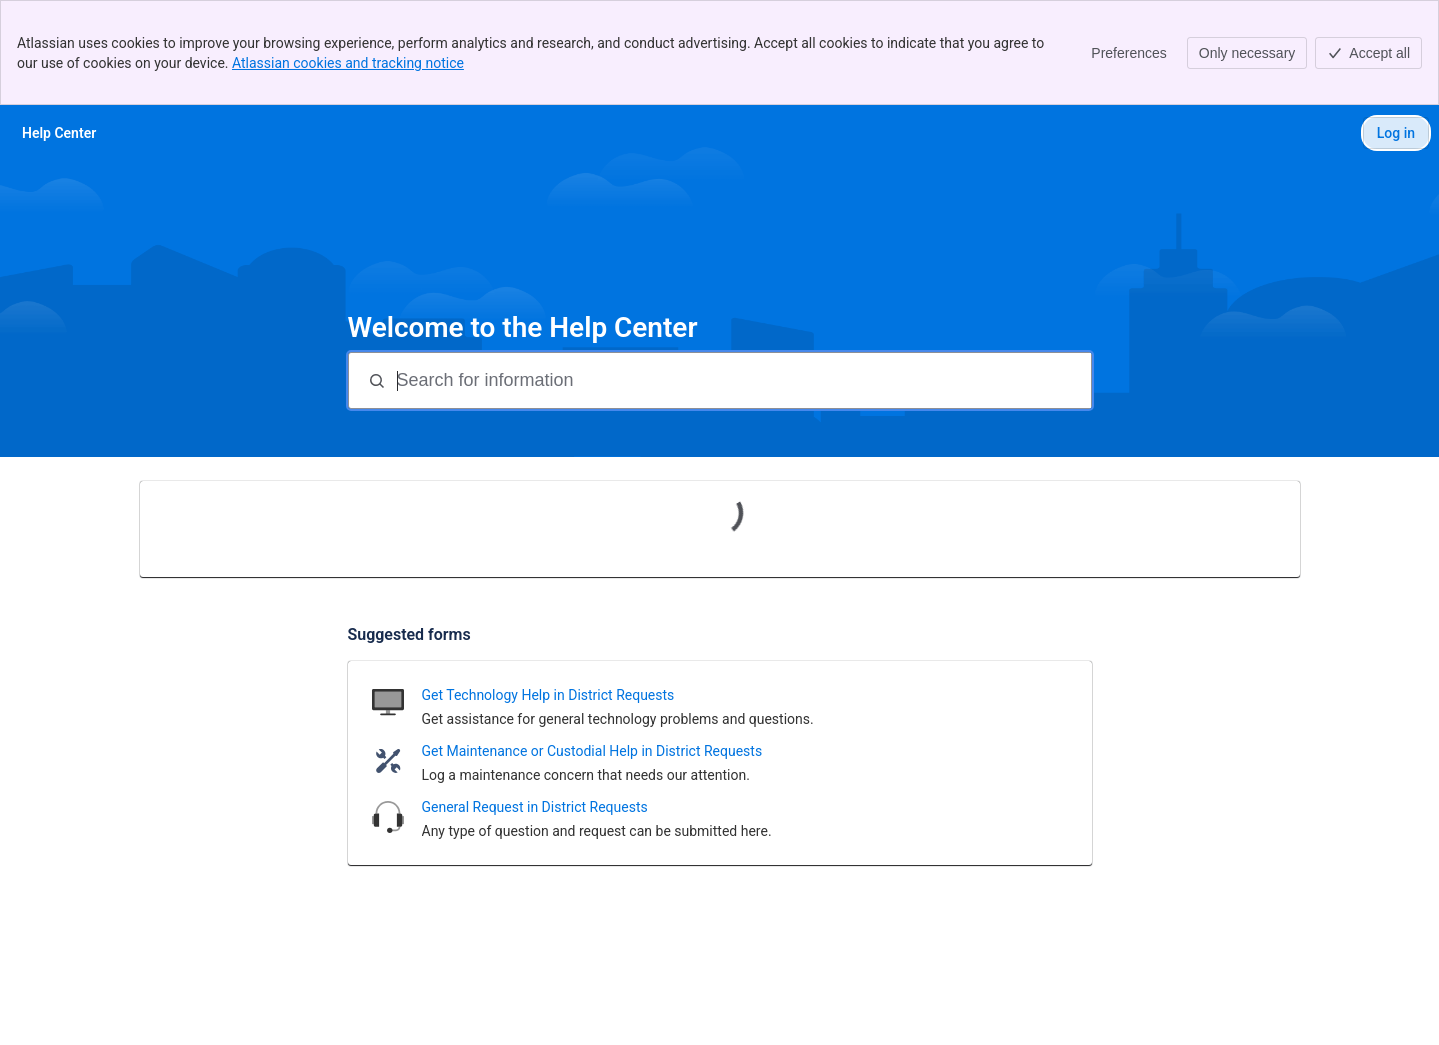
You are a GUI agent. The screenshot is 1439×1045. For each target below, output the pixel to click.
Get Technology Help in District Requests (548, 695)
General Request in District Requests (535, 807)
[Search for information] (742, 380)
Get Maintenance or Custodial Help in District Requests (592, 751)
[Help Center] (59, 133)
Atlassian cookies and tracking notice (348, 63)
